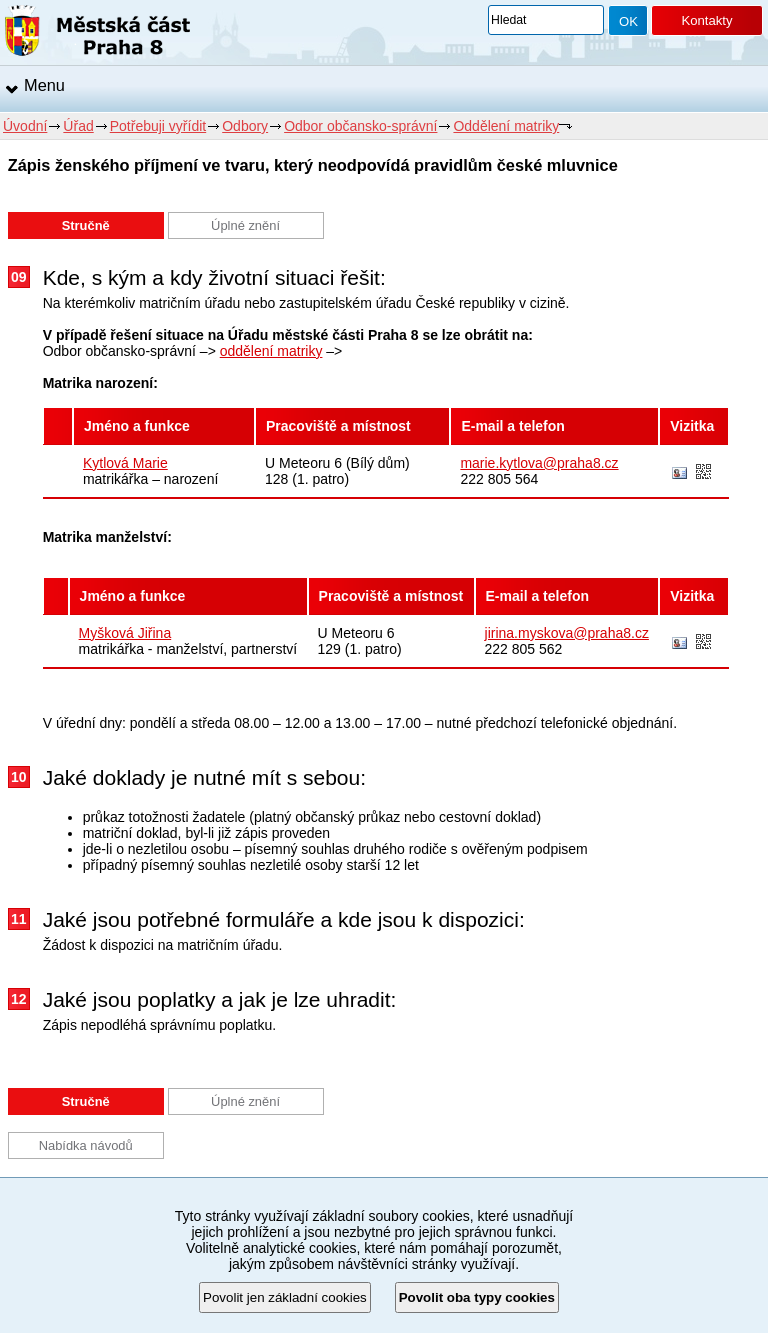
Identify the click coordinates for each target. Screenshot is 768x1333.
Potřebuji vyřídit (158, 126)
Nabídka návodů (86, 1145)
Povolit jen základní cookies (285, 1297)
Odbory (245, 126)
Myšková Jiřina (125, 633)
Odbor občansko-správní (360, 126)
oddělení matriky (271, 351)
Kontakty (706, 20)
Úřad (78, 126)
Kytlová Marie (125, 463)
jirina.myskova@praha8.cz (567, 633)
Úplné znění (245, 225)
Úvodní (25, 126)
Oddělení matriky (506, 126)
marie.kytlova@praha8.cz (539, 463)
